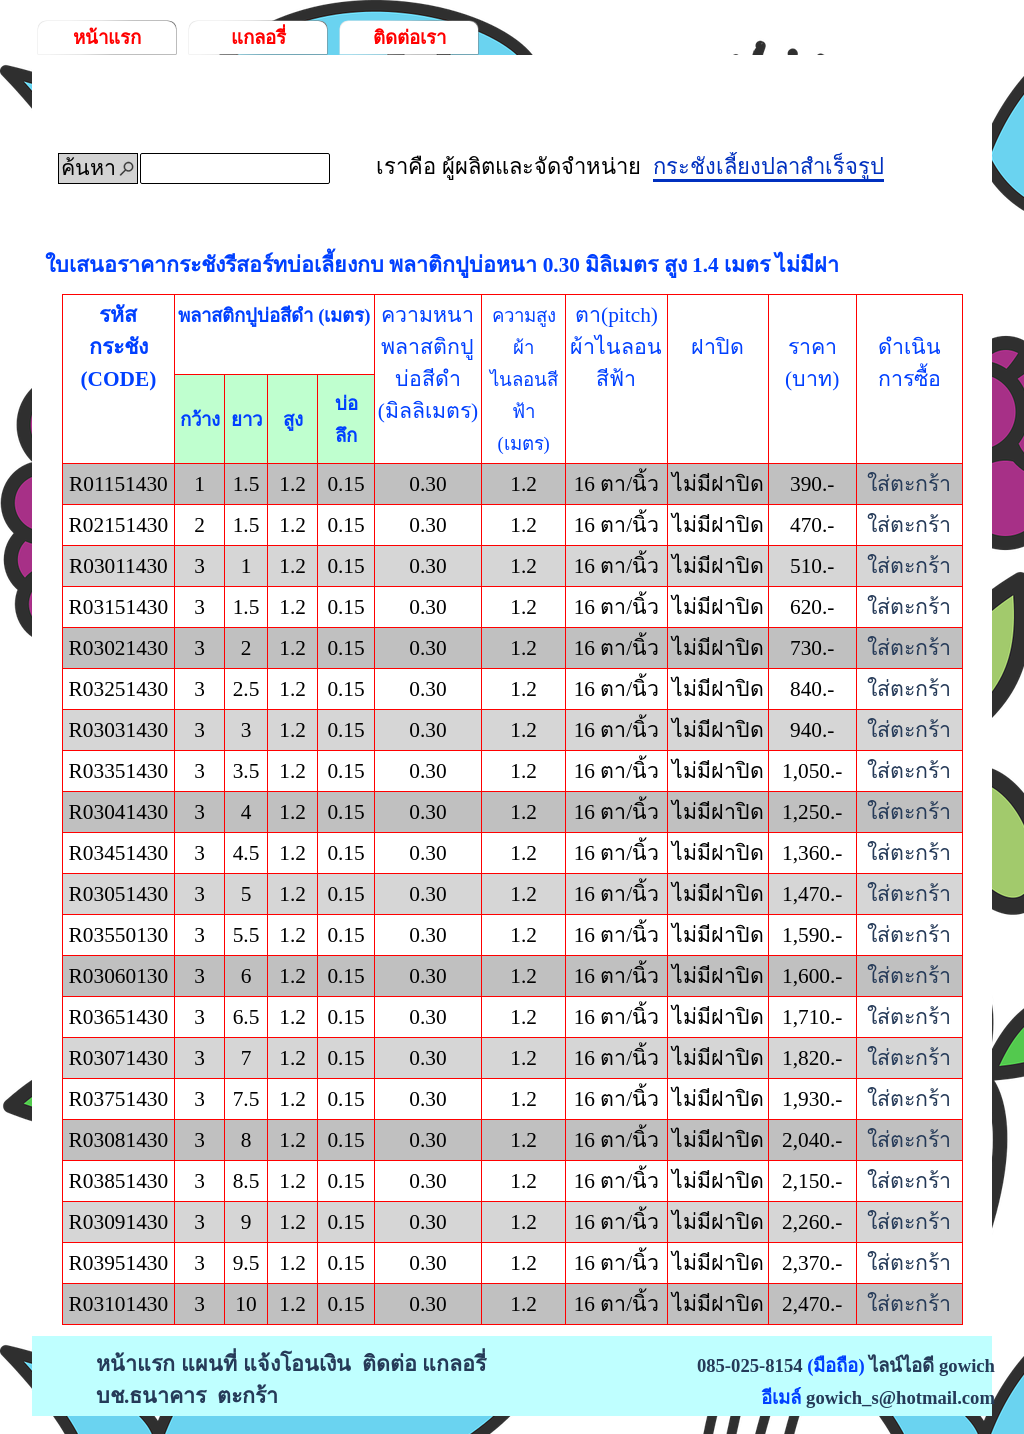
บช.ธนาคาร (151, 1396)
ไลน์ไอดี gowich (932, 1365)
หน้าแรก (107, 37)
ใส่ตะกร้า (909, 484)
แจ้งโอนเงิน (297, 1364)
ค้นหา (88, 168)
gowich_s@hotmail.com (900, 1397)
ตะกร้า (247, 1396)
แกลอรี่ (258, 37)
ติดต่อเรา (409, 37)
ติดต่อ (389, 1364)
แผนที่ (209, 1364)
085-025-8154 (750, 1365)
